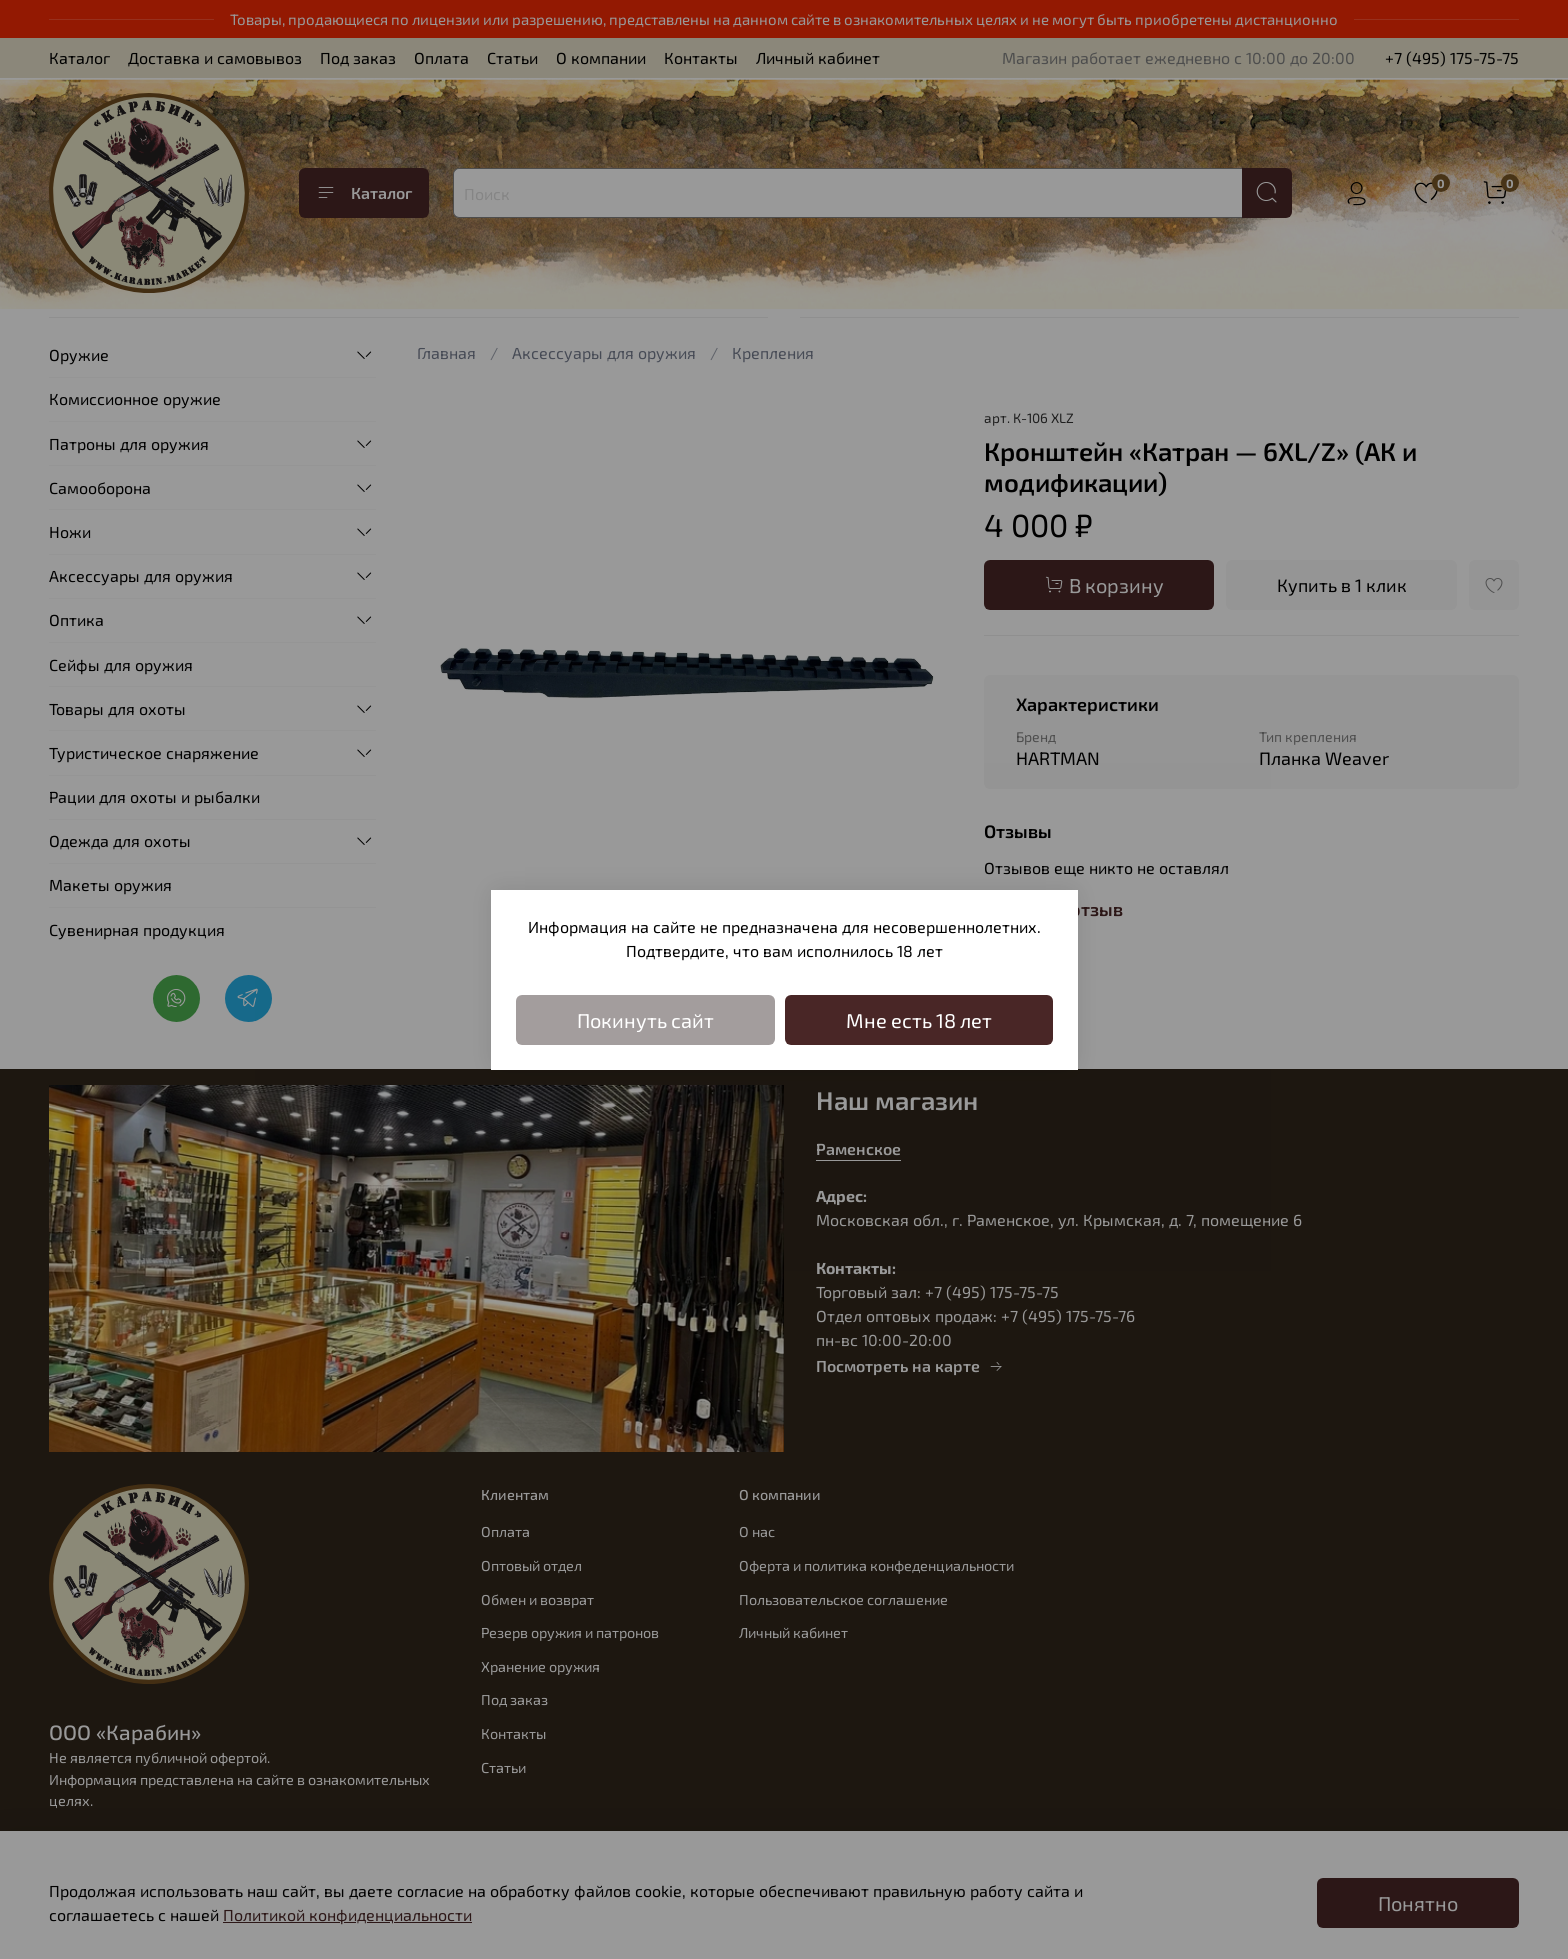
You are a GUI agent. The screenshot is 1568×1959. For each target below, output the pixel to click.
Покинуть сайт (645, 1020)
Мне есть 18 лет (919, 1020)
